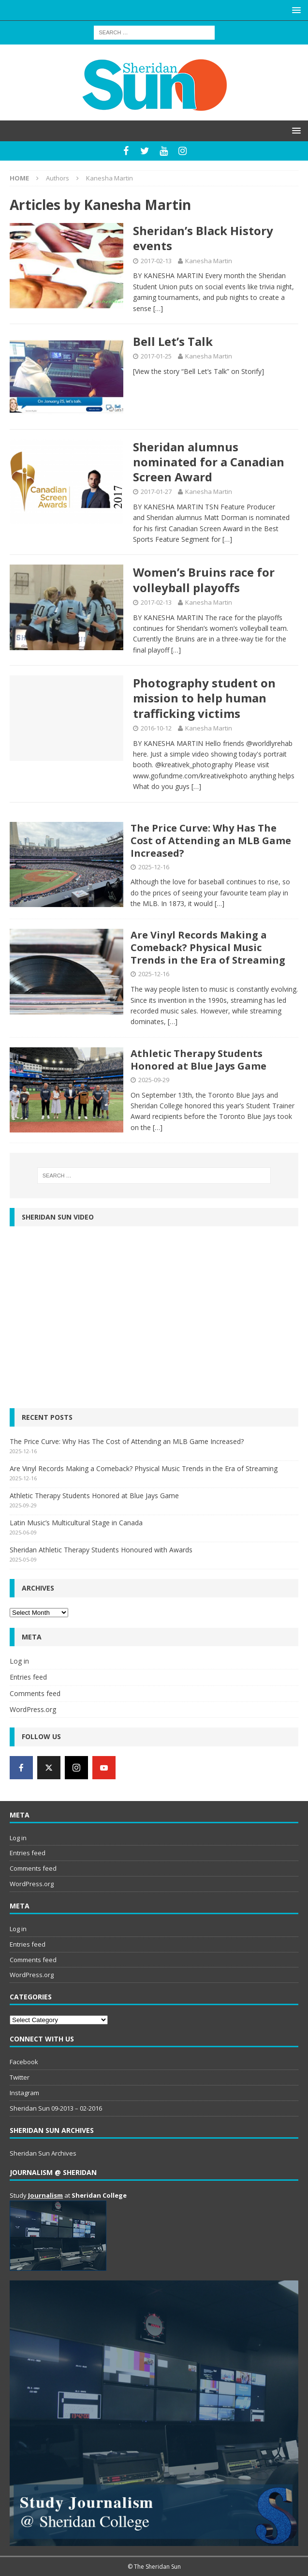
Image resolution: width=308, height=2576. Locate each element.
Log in (19, 1661)
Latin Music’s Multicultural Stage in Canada (76, 1522)
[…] (158, 308)
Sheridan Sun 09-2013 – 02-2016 (56, 2108)
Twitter (19, 2077)
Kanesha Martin (208, 260)
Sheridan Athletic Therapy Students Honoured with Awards (101, 1549)
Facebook (24, 2061)
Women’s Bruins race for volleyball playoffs (204, 579)
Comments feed (35, 1693)
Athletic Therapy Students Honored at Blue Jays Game (198, 1059)
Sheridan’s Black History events (203, 238)
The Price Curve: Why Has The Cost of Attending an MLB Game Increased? (211, 840)
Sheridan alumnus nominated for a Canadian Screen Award (208, 462)
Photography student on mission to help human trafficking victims (204, 698)
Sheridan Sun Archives (43, 2153)
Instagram (24, 2092)
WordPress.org (33, 1709)
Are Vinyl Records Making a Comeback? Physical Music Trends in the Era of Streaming (208, 947)
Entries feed (28, 1677)
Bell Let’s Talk (173, 341)
